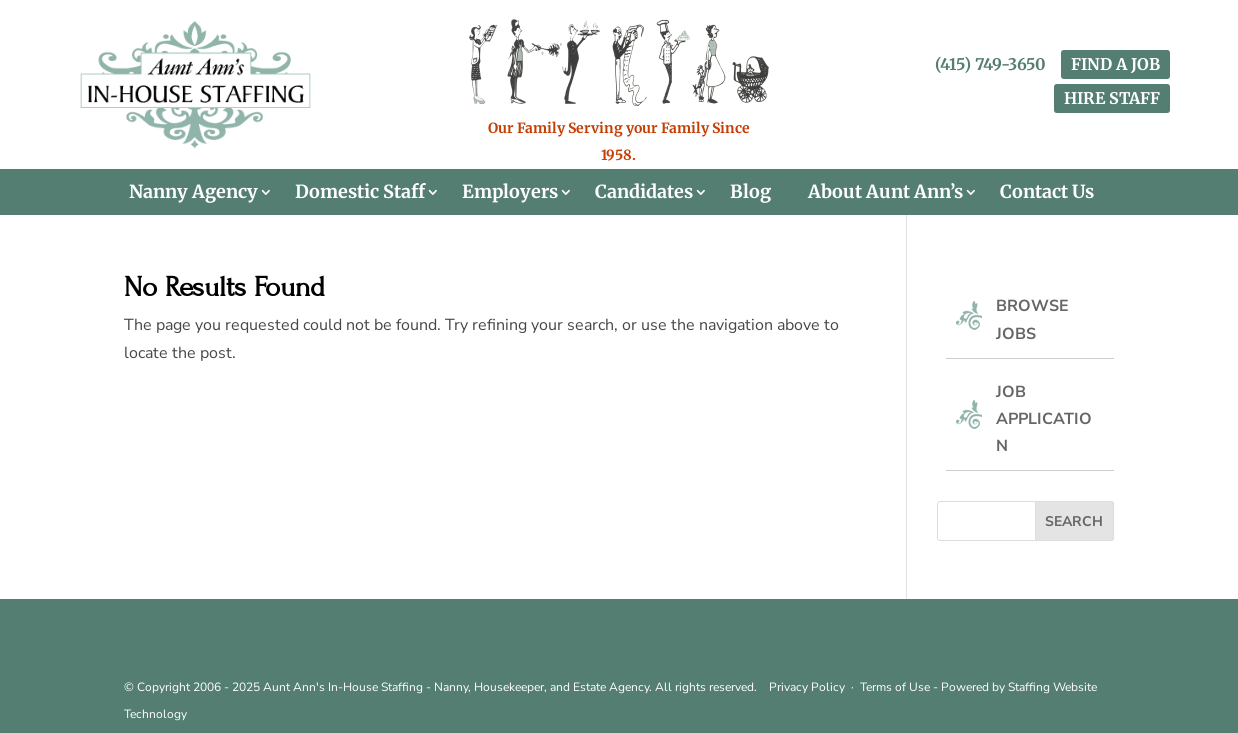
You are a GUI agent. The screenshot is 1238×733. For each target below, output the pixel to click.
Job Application (1044, 419)
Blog (750, 192)
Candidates (644, 192)
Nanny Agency (193, 192)
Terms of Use (895, 687)
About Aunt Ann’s (885, 192)
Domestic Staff (360, 192)
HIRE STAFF (1112, 98)
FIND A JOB (1115, 64)
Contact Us (1047, 192)
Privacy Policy (807, 687)
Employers (510, 192)
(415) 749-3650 (990, 64)
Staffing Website (1052, 687)
